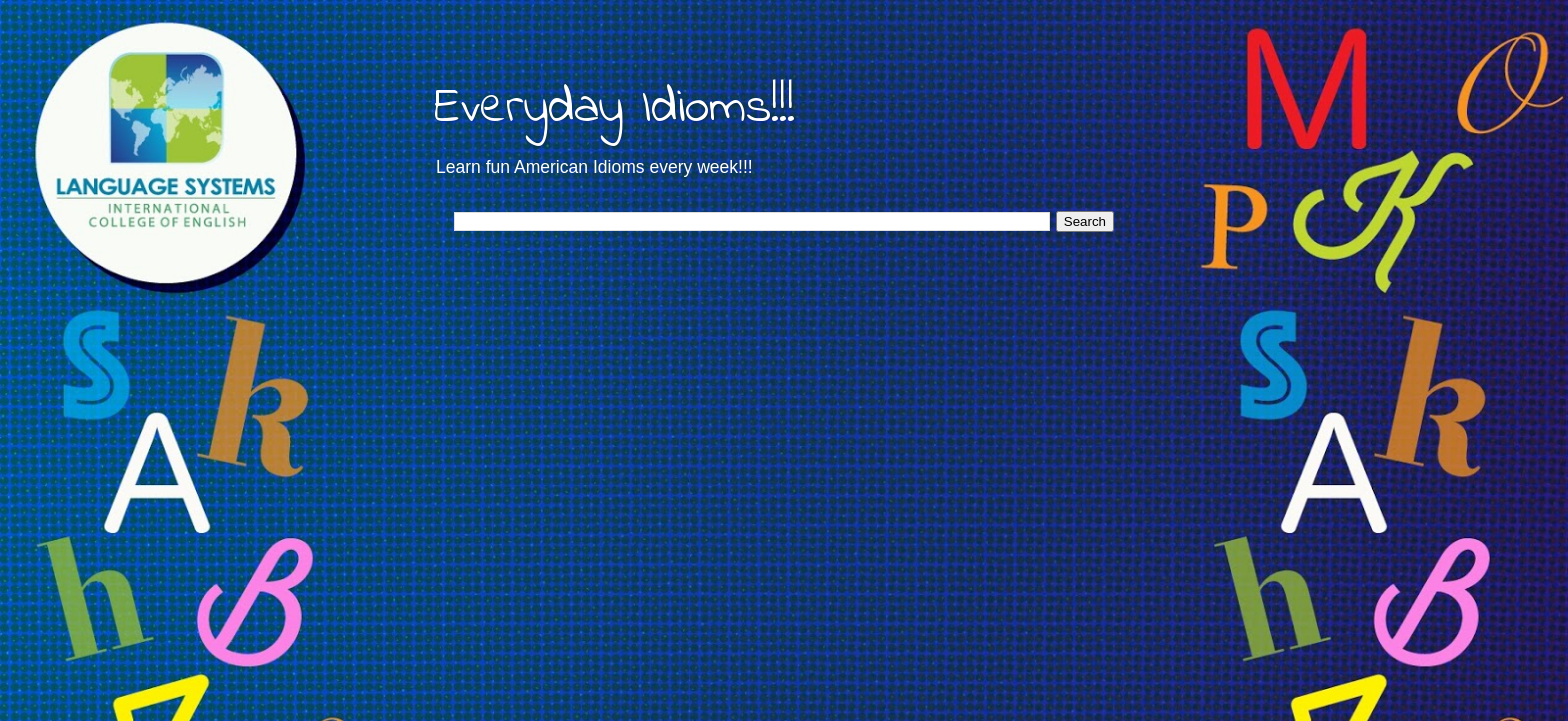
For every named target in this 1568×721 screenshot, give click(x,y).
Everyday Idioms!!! (614, 108)
